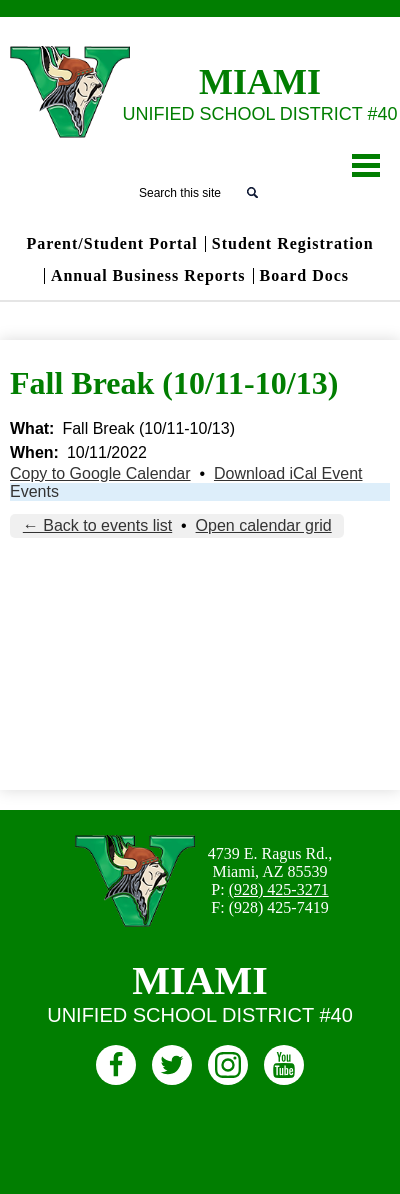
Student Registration (293, 244)
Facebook (116, 1068)
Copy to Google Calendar (100, 473)
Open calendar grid (264, 525)
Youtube (284, 1068)
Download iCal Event (288, 473)
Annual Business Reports (148, 276)
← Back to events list (97, 525)
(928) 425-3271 (279, 889)
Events (34, 491)
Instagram (228, 1068)
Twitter (172, 1068)
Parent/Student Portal (111, 244)
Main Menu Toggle (366, 165)
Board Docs (305, 276)
